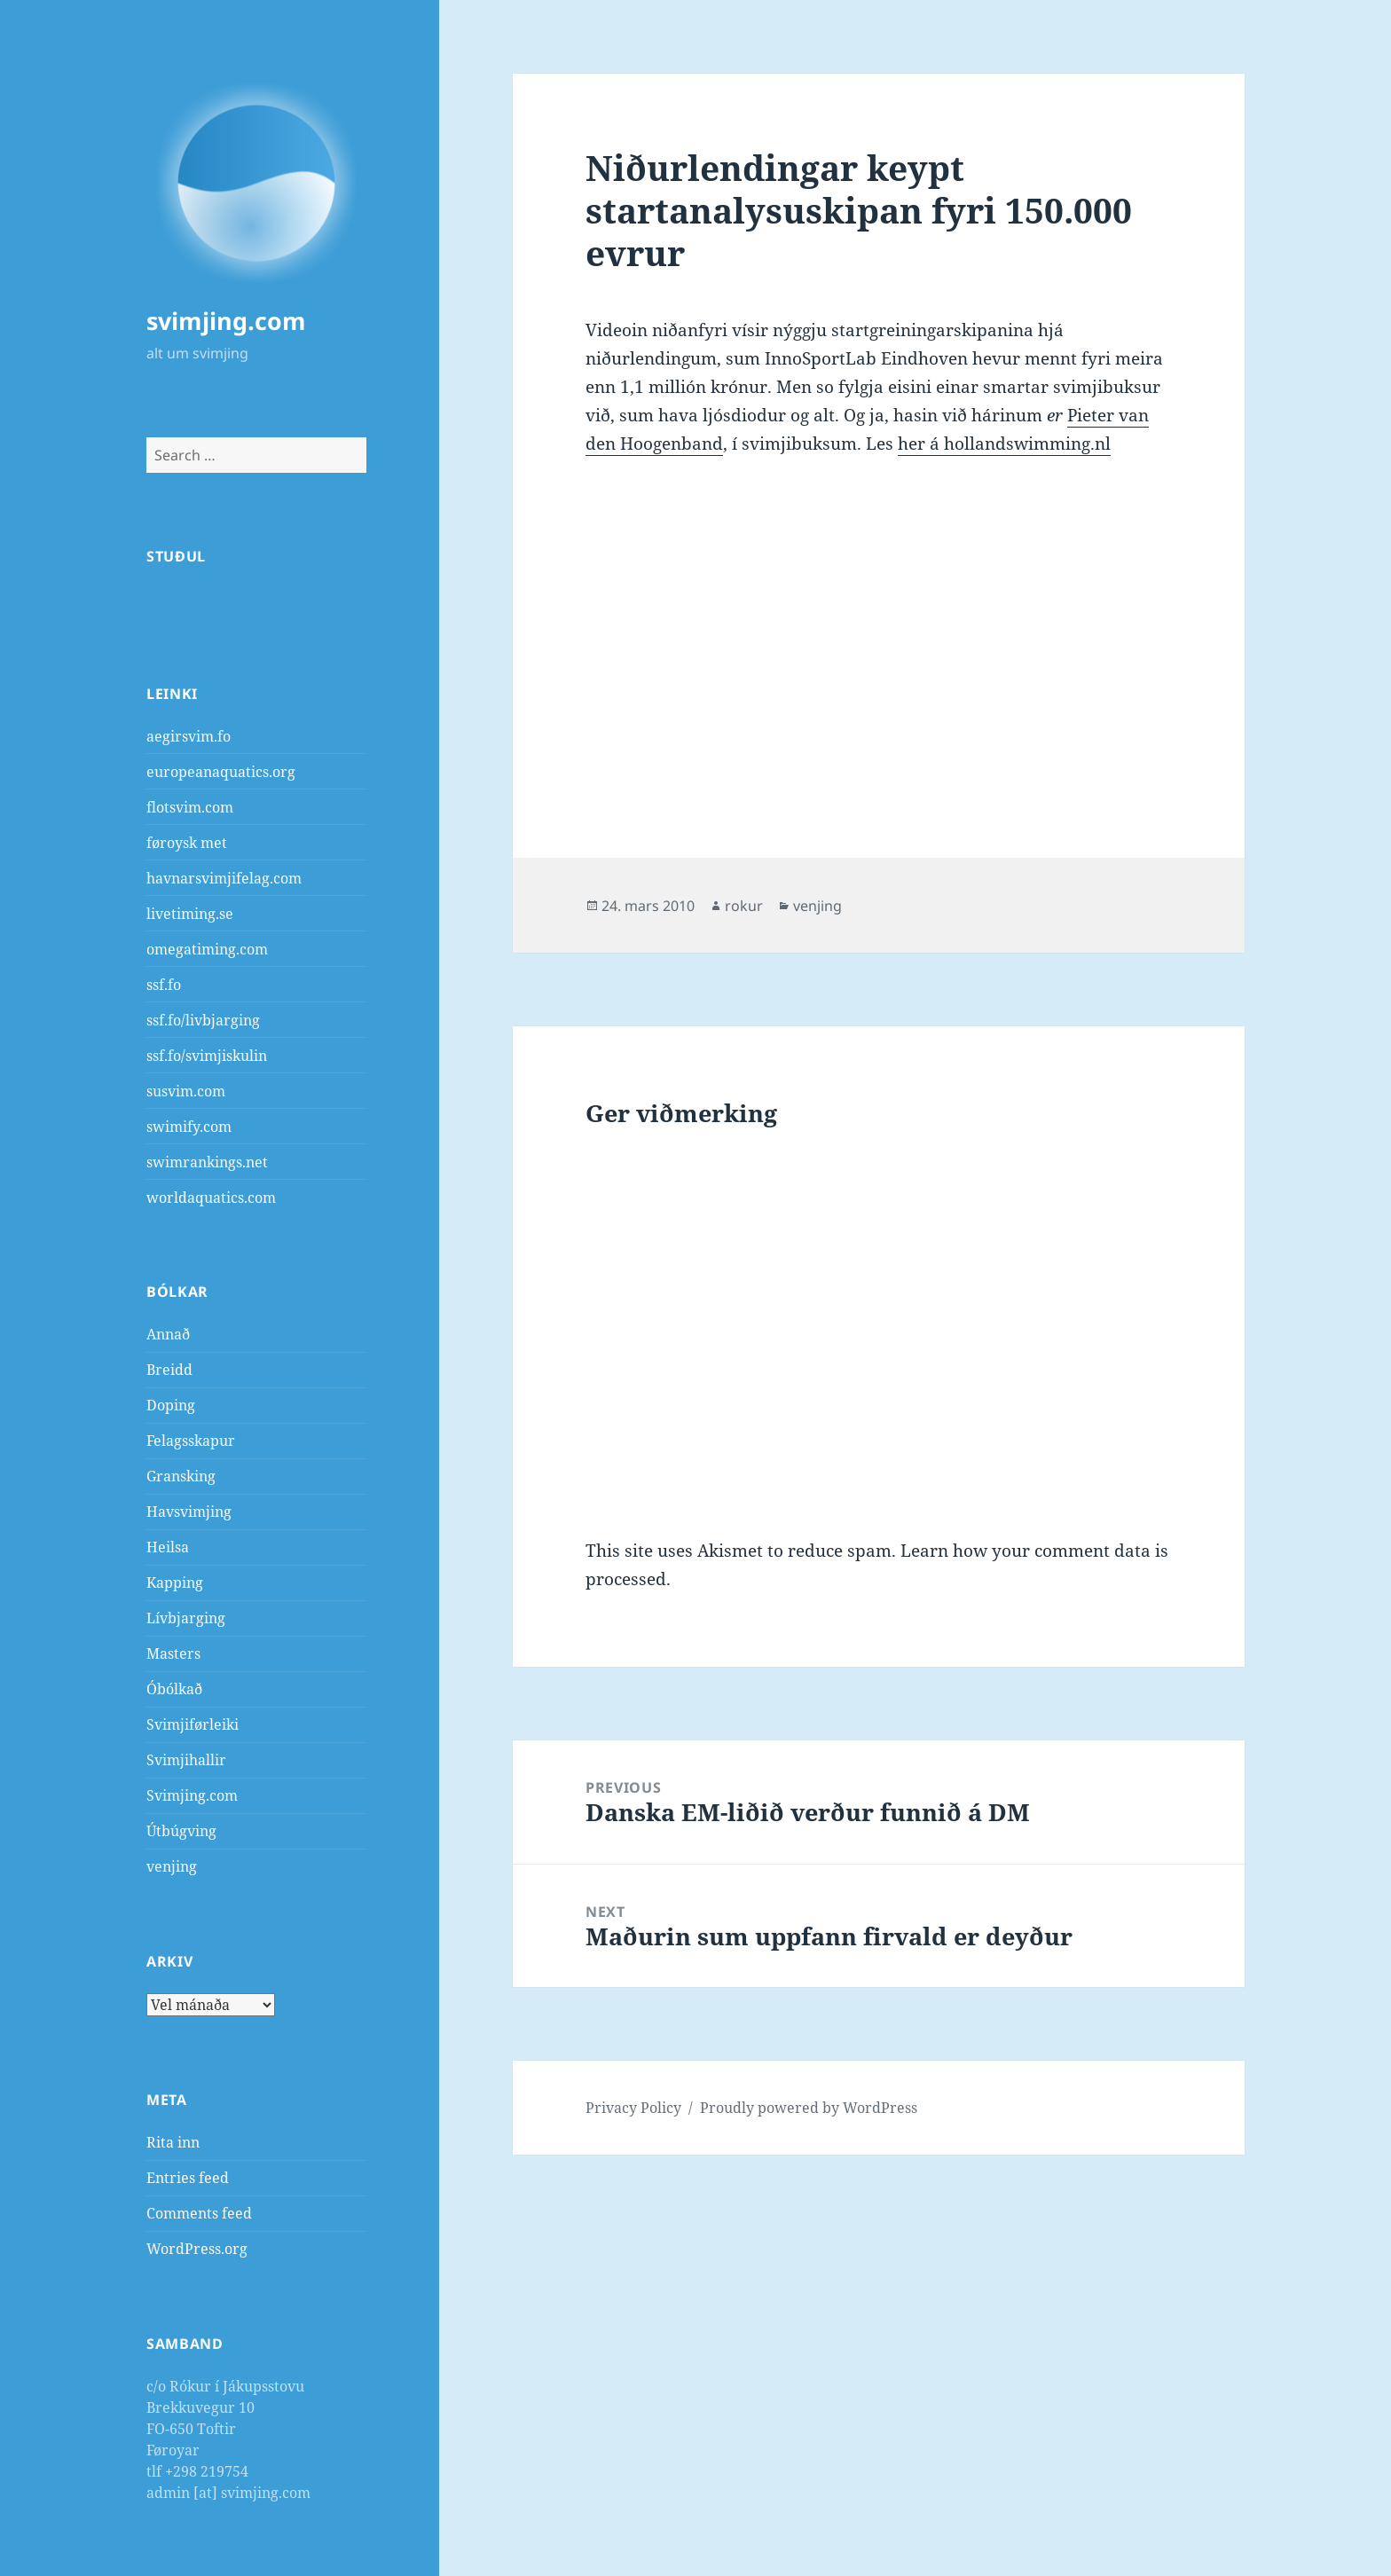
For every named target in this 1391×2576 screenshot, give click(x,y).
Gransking (181, 1476)
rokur (744, 905)
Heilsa (167, 1547)
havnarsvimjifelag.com (224, 878)
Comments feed (199, 2213)
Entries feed (187, 2177)
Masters (173, 1653)
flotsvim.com (189, 807)
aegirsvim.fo (188, 736)
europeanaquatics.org (220, 771)
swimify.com (189, 1126)
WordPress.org (197, 2248)
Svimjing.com (192, 1795)
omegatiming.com (207, 949)
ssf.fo (163, 984)
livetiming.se (189, 913)
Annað (168, 1334)
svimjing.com (226, 320)
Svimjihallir (186, 1760)
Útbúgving (181, 1831)
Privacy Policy (633, 2107)
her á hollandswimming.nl (1004, 443)
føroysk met (186, 842)
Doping (170, 1405)
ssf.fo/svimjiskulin (206, 1055)
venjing (171, 1866)
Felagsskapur (190, 1440)
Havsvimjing (189, 1511)
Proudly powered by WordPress (808, 2107)
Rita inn (173, 2142)
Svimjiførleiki (192, 1724)
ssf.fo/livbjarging (203, 1020)
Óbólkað (174, 1689)
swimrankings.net (207, 1162)
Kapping (174, 1582)
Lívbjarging (185, 1618)
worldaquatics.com (211, 1197)
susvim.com (185, 1091)
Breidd (169, 1369)
